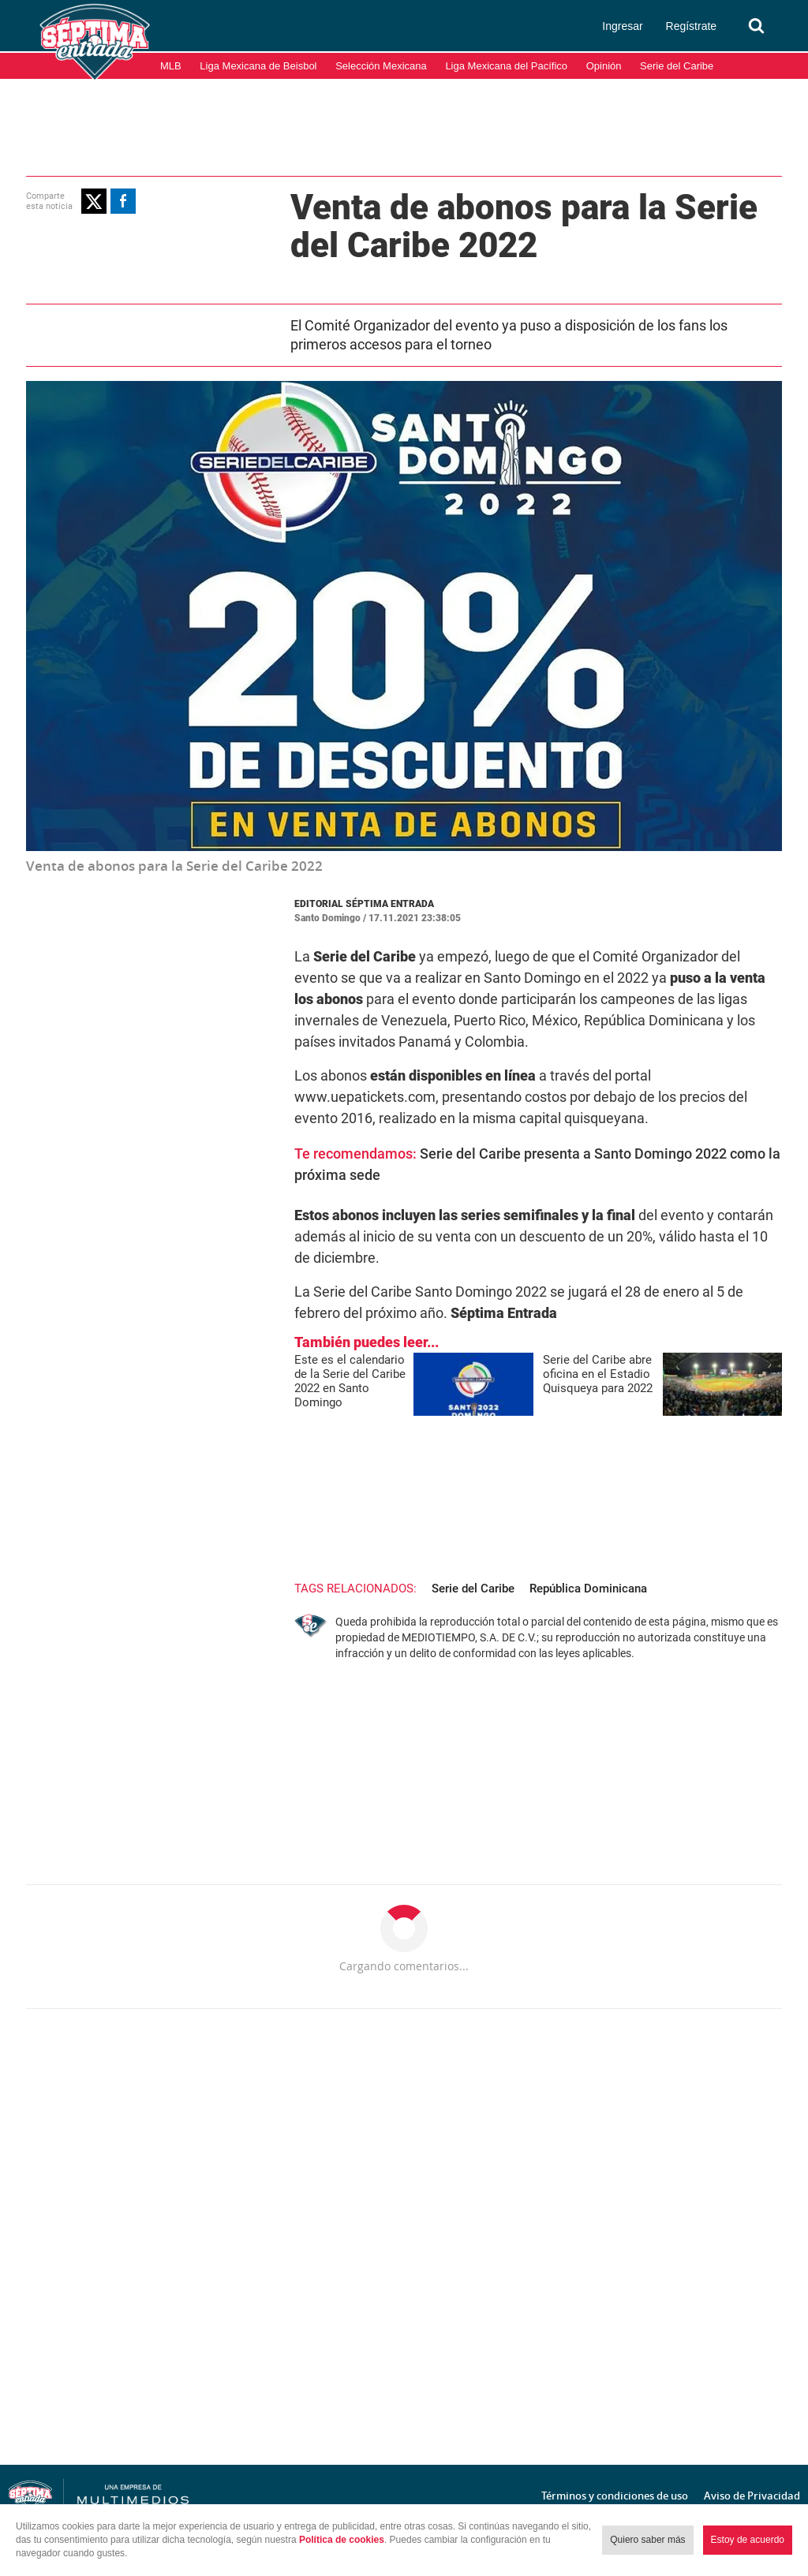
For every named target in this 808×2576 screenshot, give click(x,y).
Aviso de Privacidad (752, 2495)
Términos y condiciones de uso (614, 2495)
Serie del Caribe (676, 66)
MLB (170, 66)
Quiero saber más (647, 2539)
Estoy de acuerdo (747, 2539)
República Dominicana (588, 1588)
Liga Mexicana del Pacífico (506, 66)
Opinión (604, 66)
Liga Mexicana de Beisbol (258, 66)
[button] (94, 201)
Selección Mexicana (381, 66)
